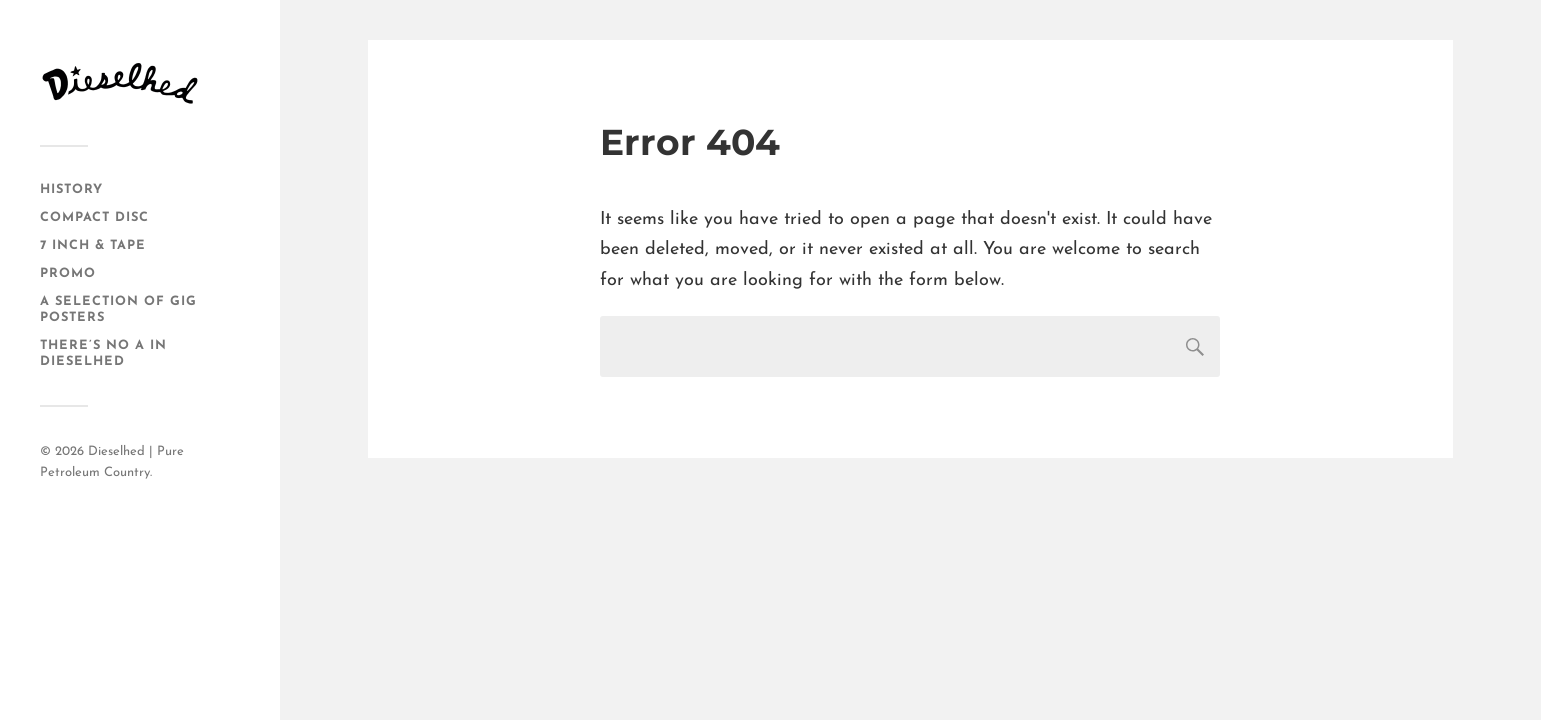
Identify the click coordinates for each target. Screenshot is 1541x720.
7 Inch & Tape (93, 245)
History (71, 189)
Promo (68, 273)
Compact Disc (94, 217)
